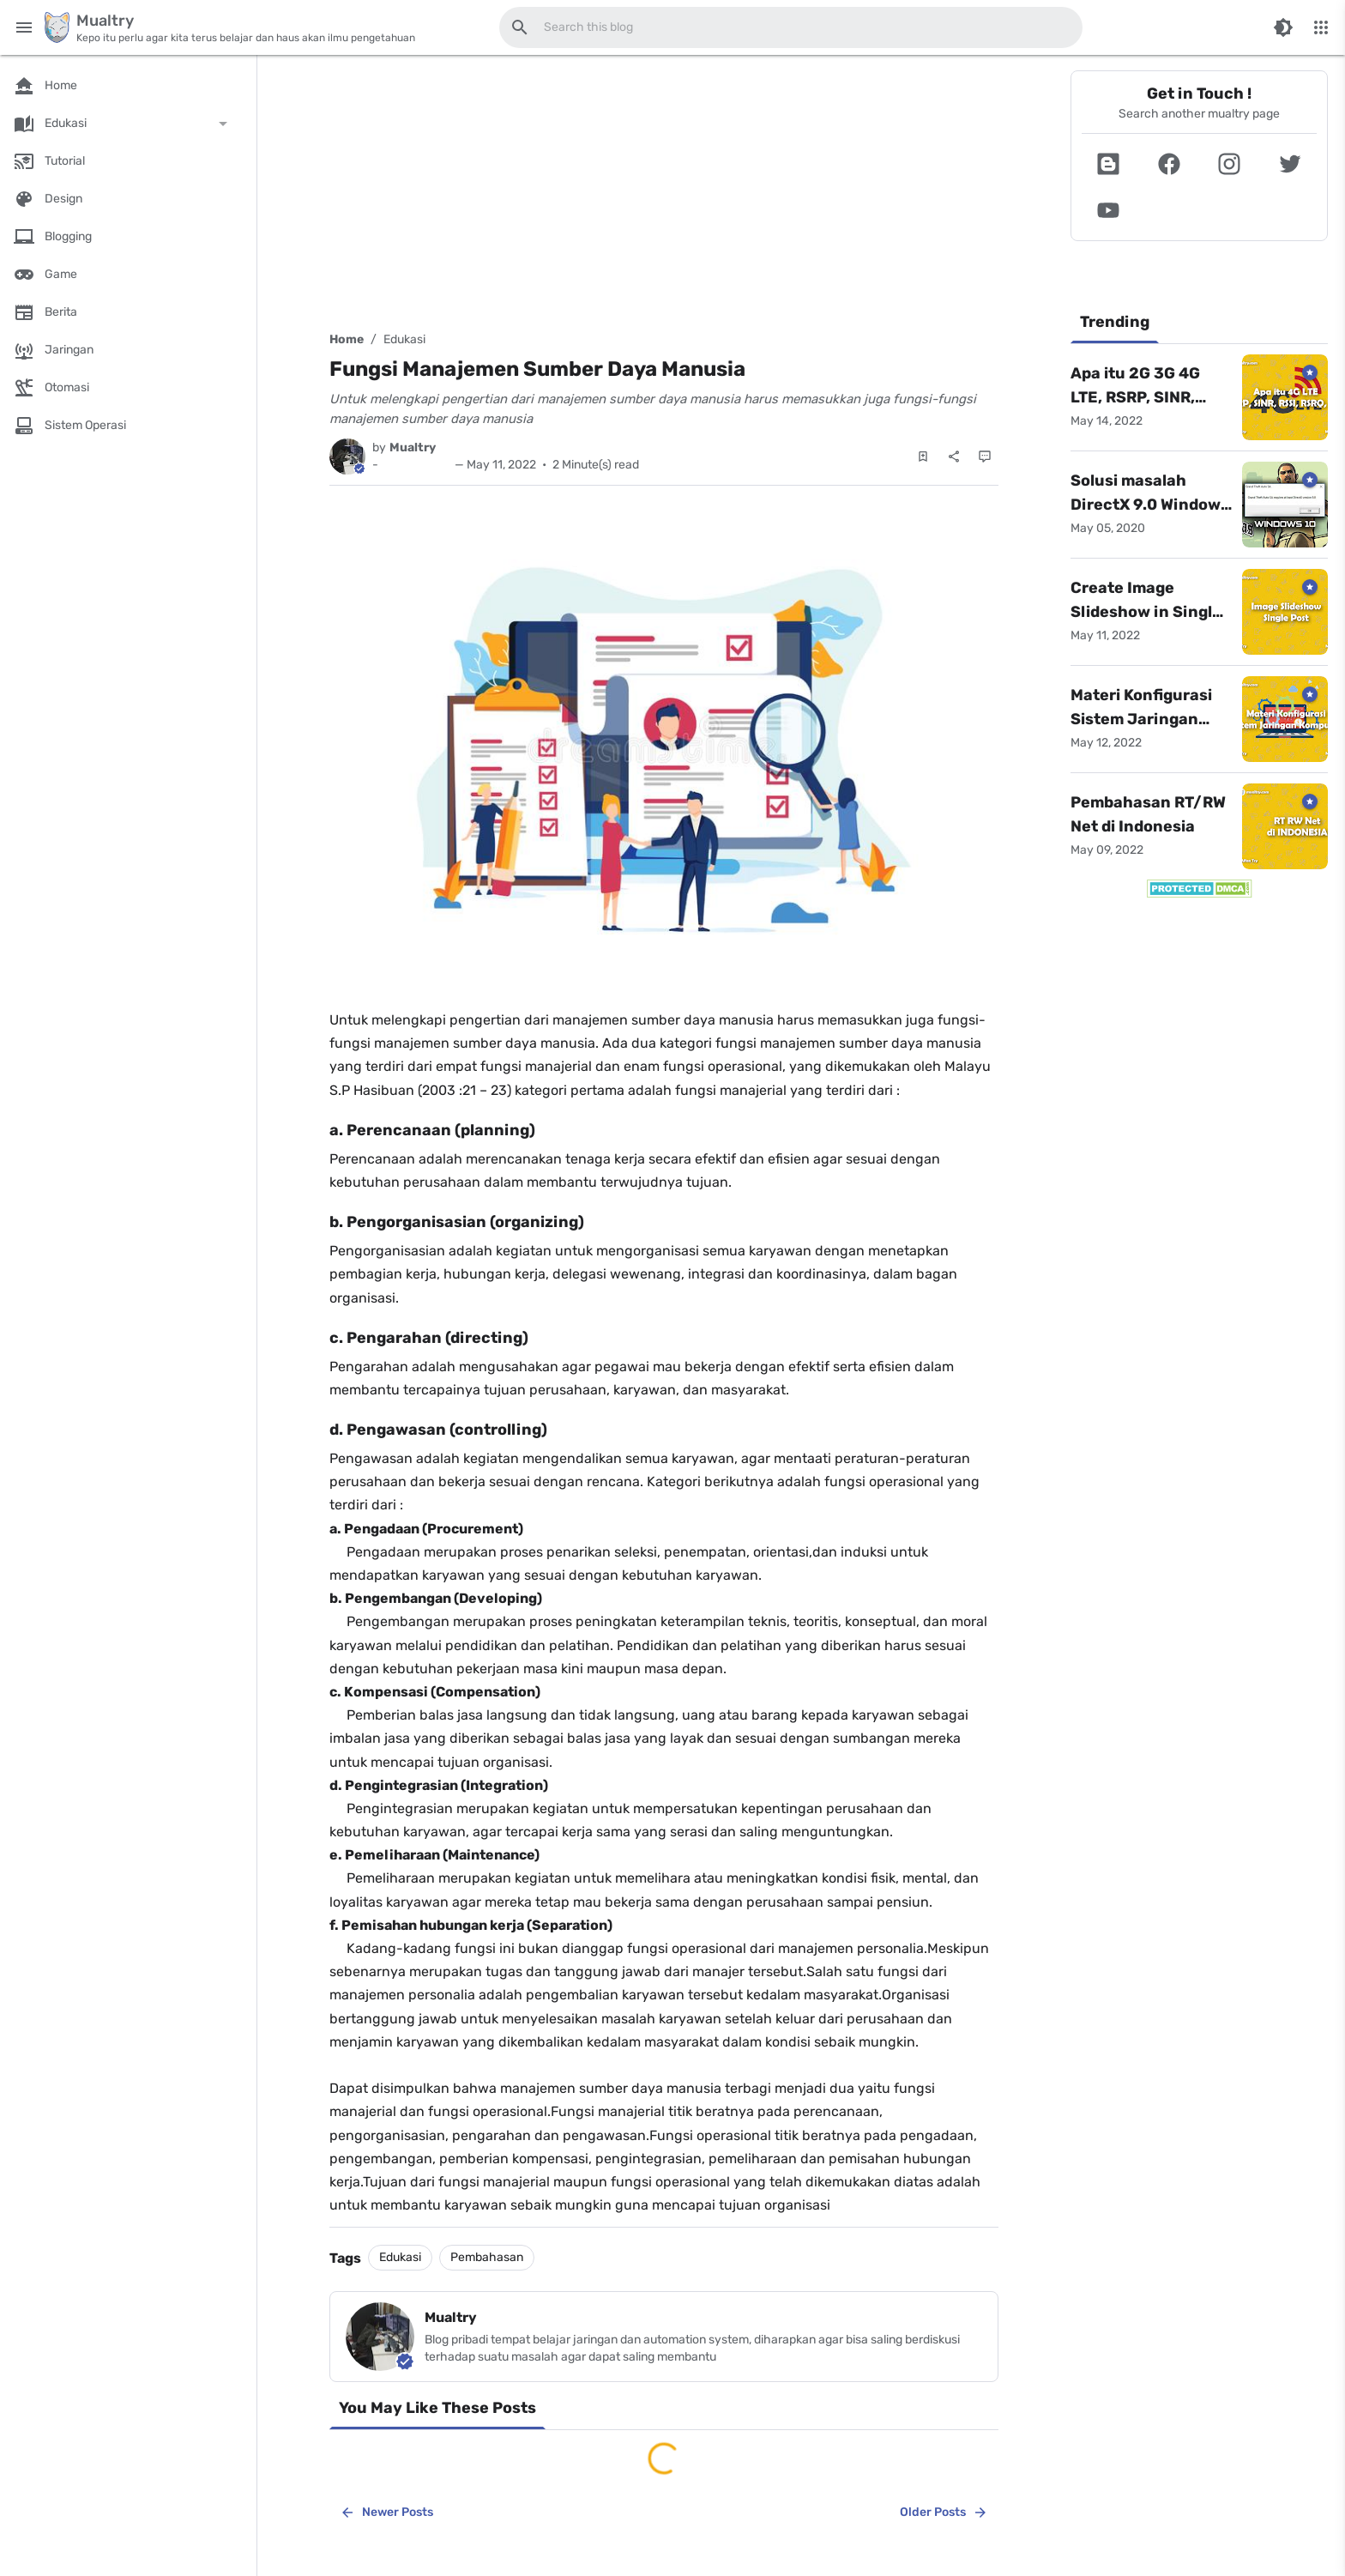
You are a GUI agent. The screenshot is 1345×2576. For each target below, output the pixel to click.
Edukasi (404, 339)
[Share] (954, 456)
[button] (1109, 164)
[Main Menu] (24, 27)
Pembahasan (486, 2257)
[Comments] (984, 456)
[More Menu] (1321, 27)
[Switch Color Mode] (1283, 27)
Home (346, 339)
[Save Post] (923, 456)
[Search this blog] (520, 27)
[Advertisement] (663, 190)
